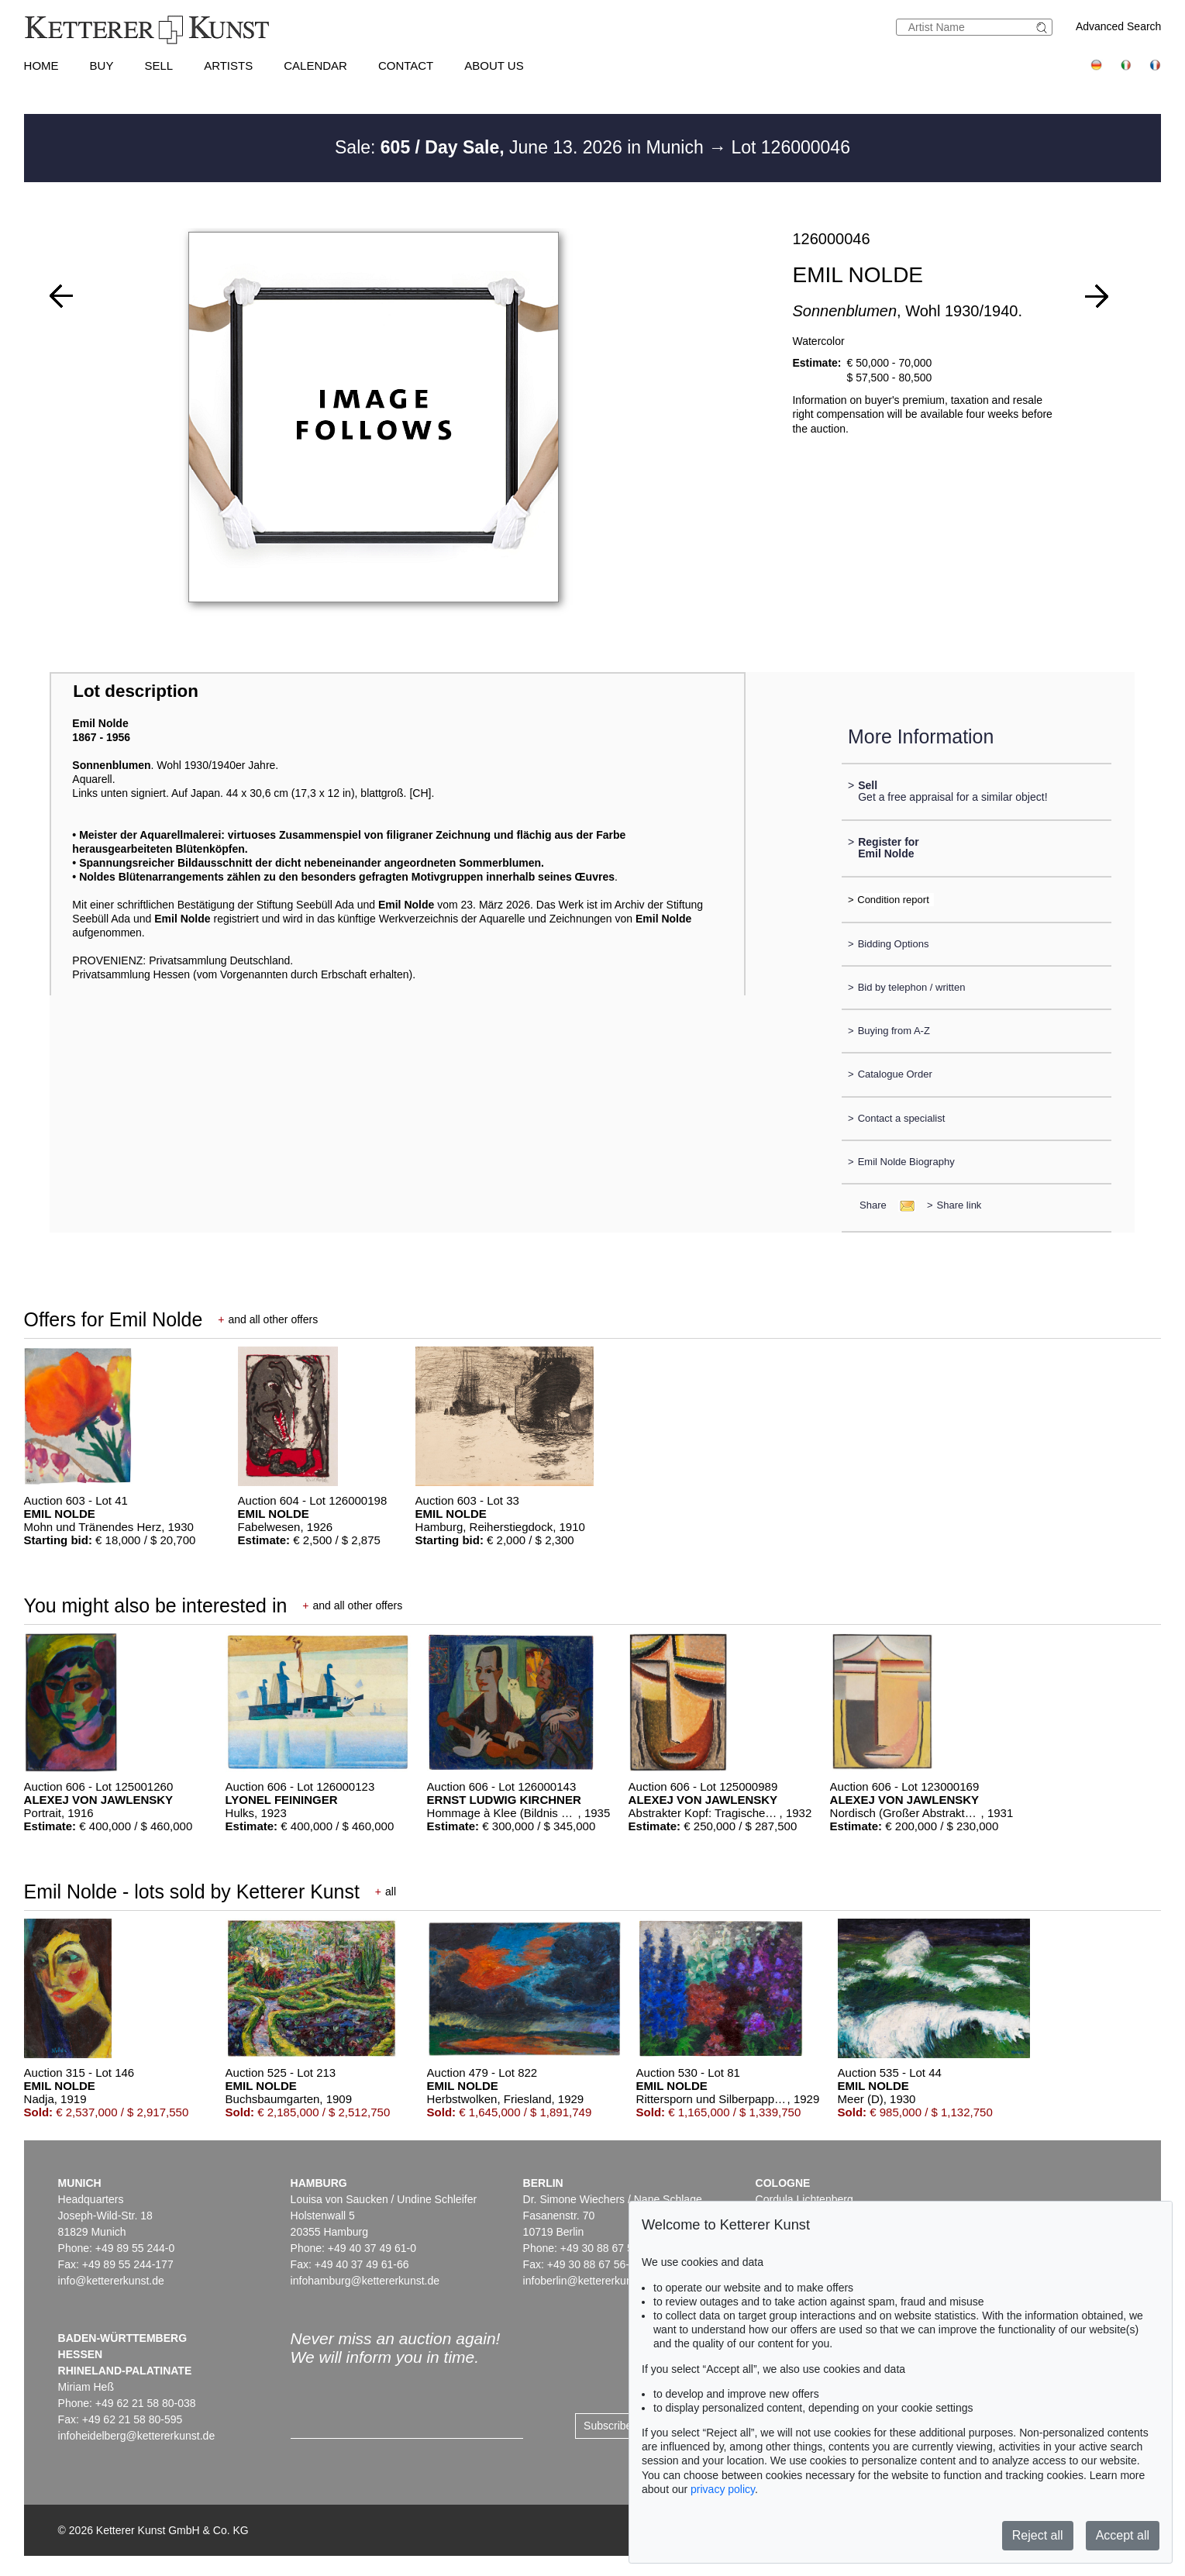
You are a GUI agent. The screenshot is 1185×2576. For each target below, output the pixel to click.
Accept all (1122, 2535)
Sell (158, 65)
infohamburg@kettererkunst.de (365, 2280)
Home (41, 65)
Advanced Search (1119, 26)
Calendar (315, 65)
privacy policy (723, 2489)
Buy (102, 65)
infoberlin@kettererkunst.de (589, 2280)
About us (493, 65)
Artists (228, 65)
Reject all (1037, 2535)
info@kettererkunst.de (111, 2280)
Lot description (135, 691)
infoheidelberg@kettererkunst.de (136, 2435)
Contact (405, 65)
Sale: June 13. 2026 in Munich (521, 147)
